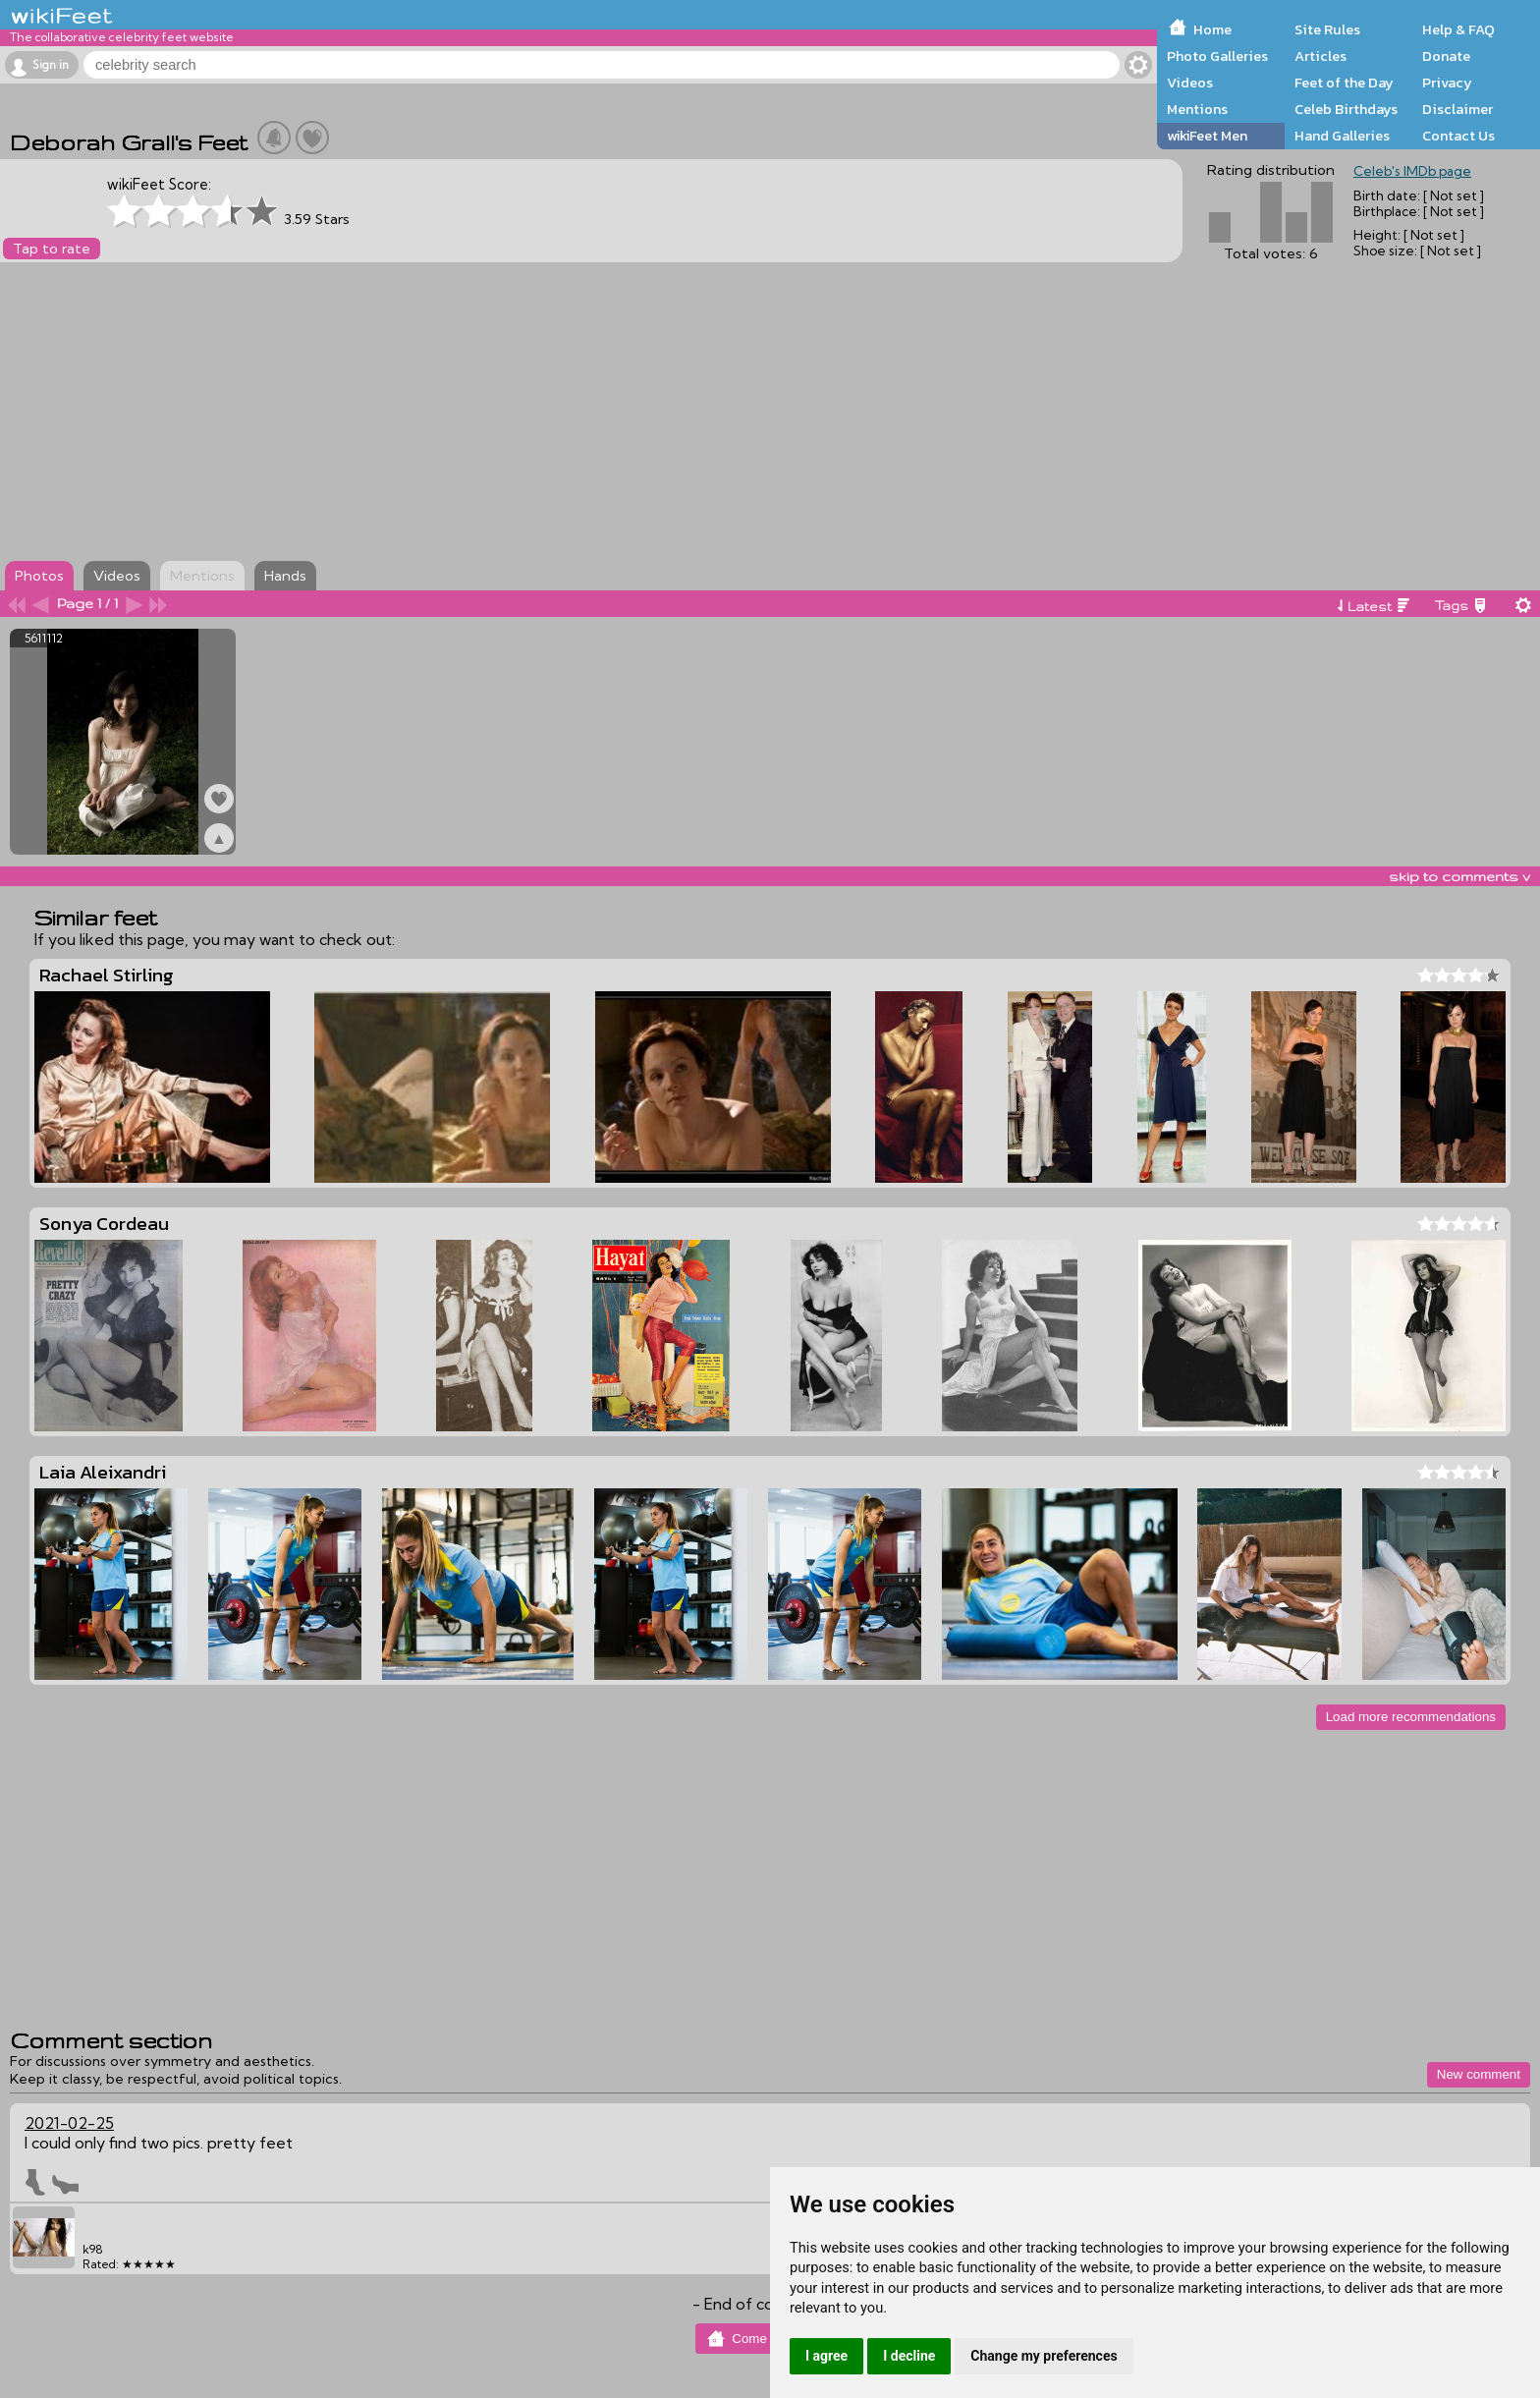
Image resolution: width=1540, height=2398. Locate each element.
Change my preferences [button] (1043, 2356)
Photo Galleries (1217, 56)
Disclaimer (1457, 109)
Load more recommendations (1411, 1716)
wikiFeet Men (1207, 135)
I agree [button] (826, 2356)
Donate (1446, 56)
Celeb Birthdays (1346, 109)
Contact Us (1458, 135)
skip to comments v (1459, 876)
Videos (1190, 82)
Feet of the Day (1344, 82)
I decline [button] (909, 2356)
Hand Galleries (1342, 135)
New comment (1478, 2074)
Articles (1320, 56)
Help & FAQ (1458, 29)
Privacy (1447, 82)
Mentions (1197, 109)
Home (1212, 29)
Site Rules (1327, 29)
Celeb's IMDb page (1412, 171)
